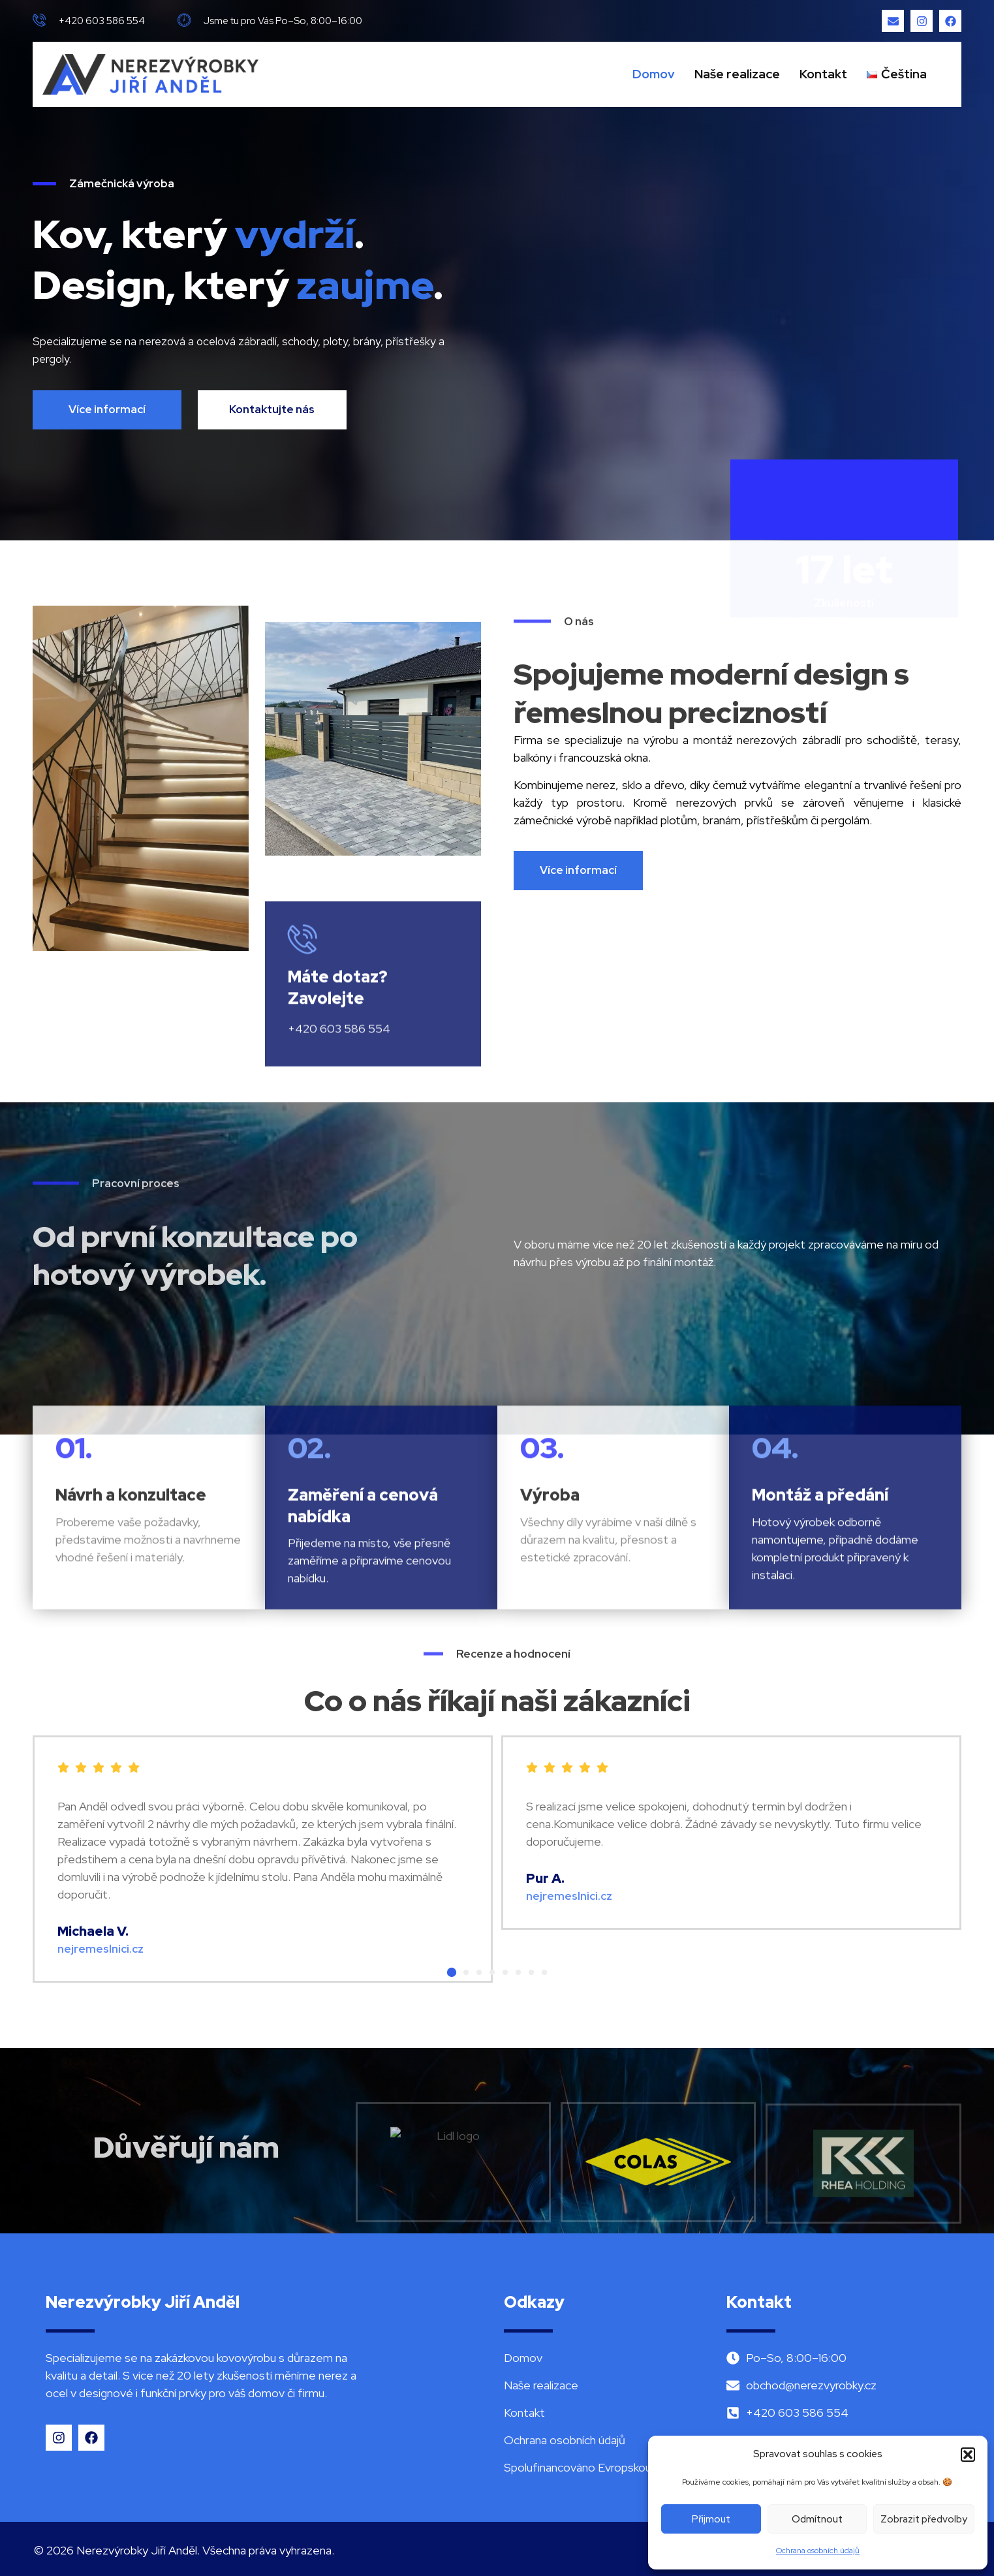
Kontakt (823, 74)
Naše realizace (737, 74)
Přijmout (711, 2519)
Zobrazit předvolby (923, 2519)
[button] (967, 2454)
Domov (653, 74)
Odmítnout (817, 2519)
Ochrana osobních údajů (818, 2550)
